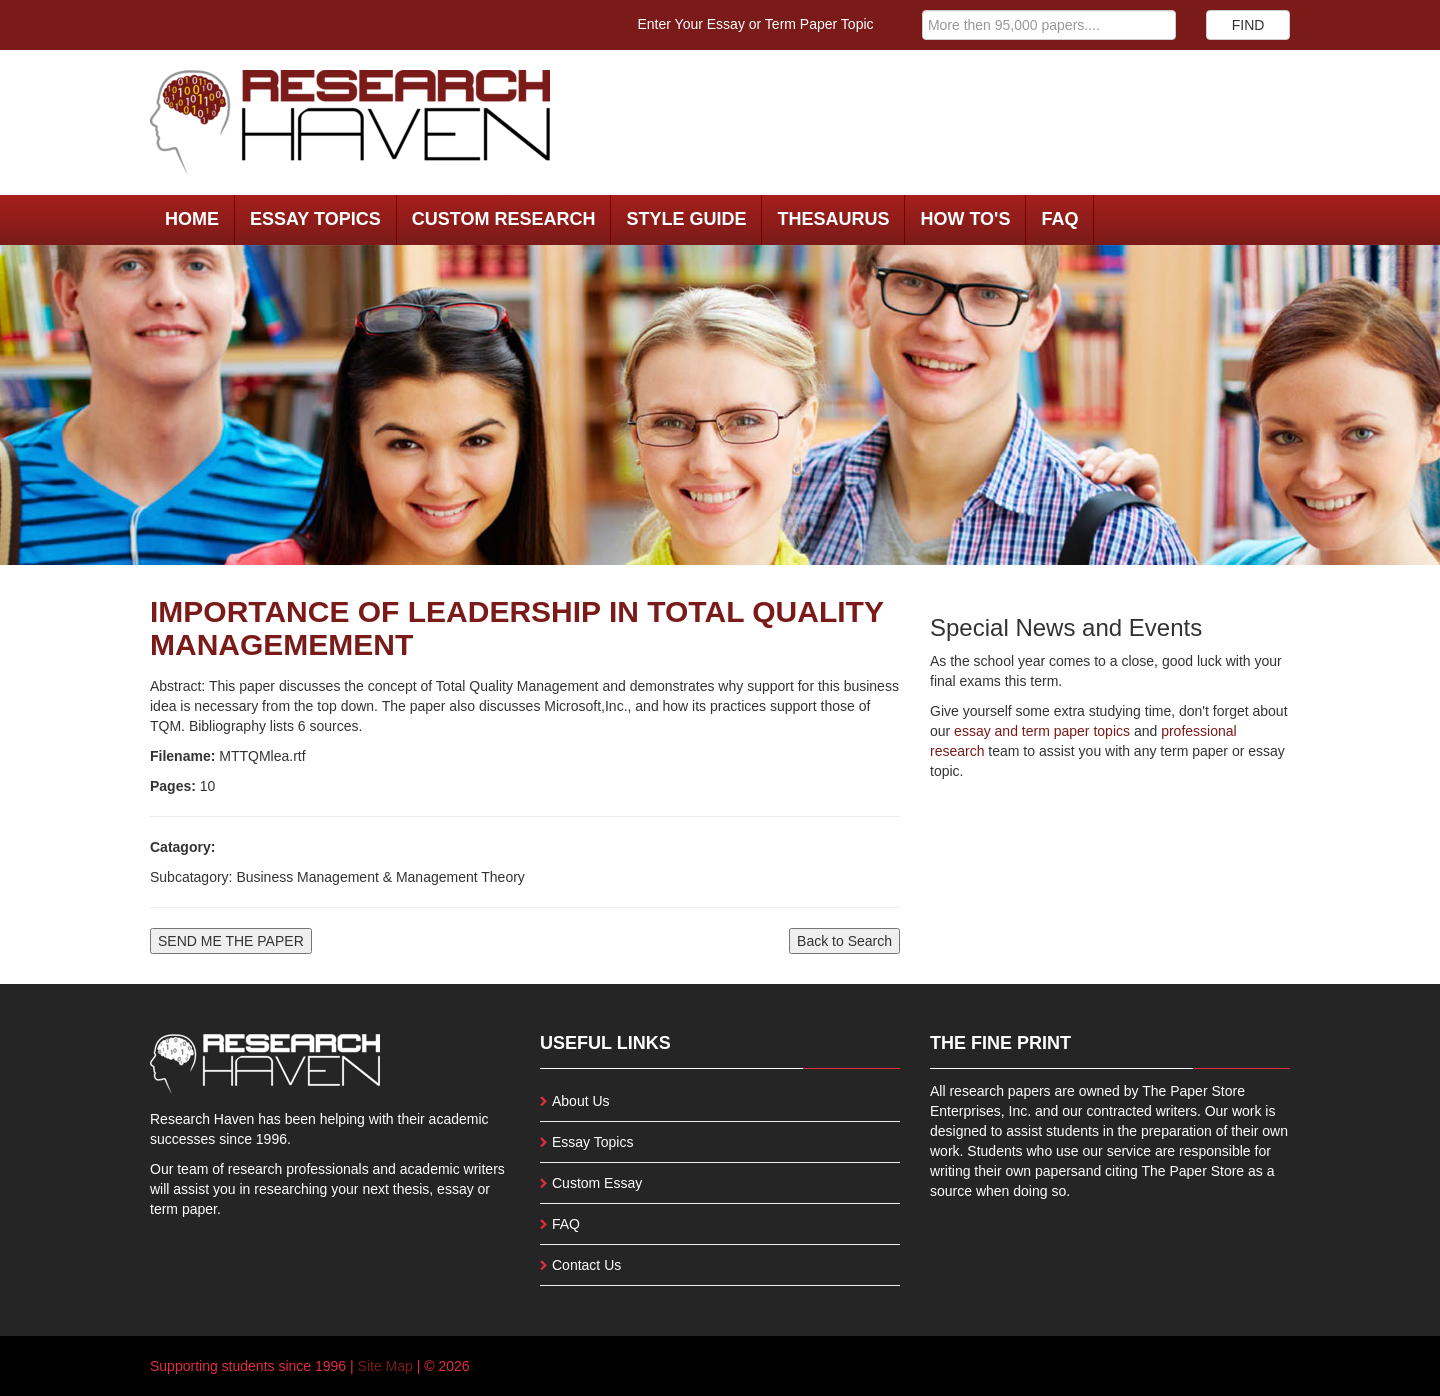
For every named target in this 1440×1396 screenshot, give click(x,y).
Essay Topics (315, 219)
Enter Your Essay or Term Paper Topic (756, 24)
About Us (581, 1101)
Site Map (385, 1366)
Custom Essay (597, 1183)
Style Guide (686, 219)
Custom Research (504, 219)
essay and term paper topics (1040, 731)
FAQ (1059, 219)
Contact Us (586, 1265)
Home (192, 219)
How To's (965, 219)
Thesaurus (833, 219)
